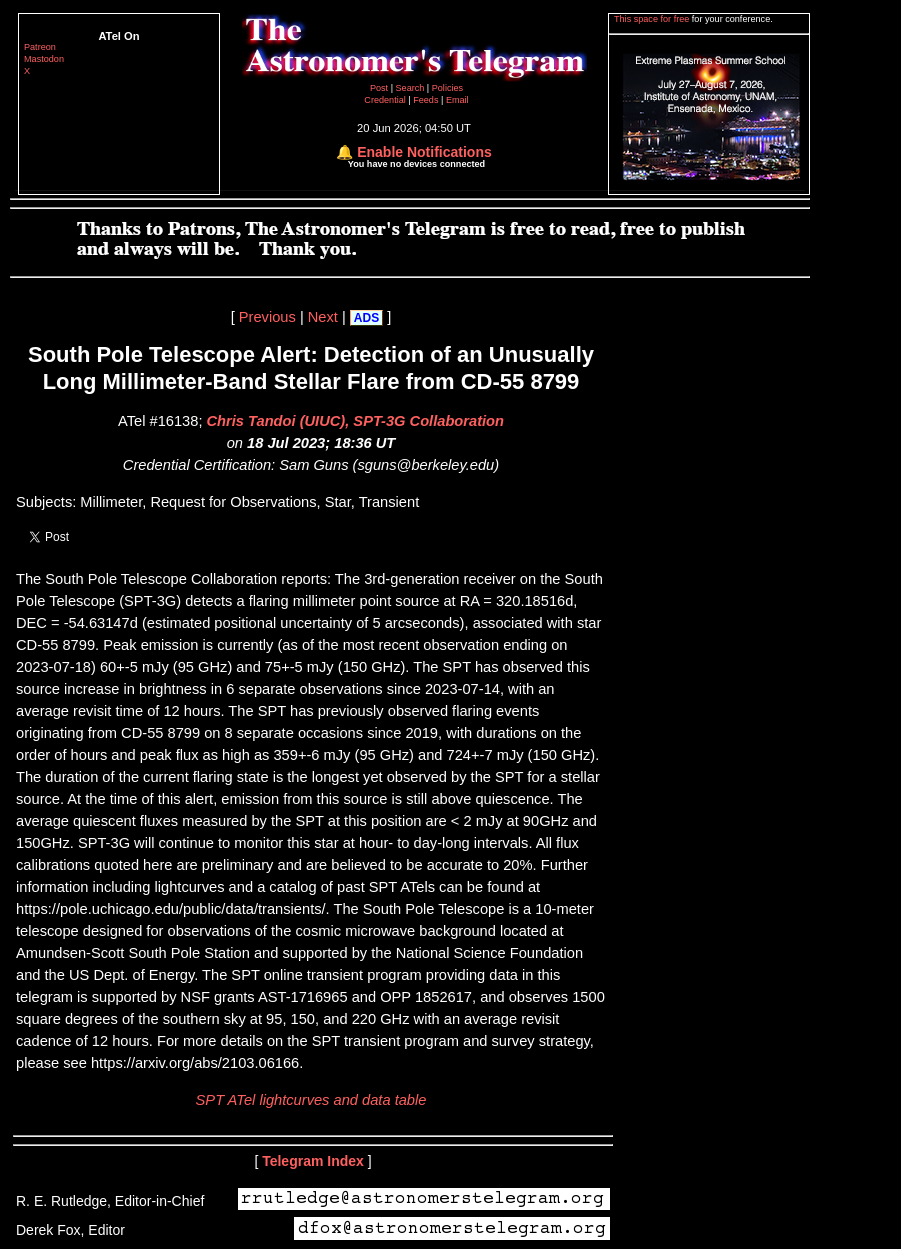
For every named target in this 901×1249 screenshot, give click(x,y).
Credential (386, 100)
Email (457, 100)
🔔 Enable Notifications (413, 152)
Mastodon (44, 59)
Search (411, 88)
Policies (447, 88)
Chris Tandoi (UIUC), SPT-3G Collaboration (355, 421)
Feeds (425, 100)
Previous (267, 317)
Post (380, 88)
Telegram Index (313, 1161)
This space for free (653, 19)
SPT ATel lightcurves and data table (311, 1100)
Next (323, 317)
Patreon (40, 47)
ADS (366, 318)
